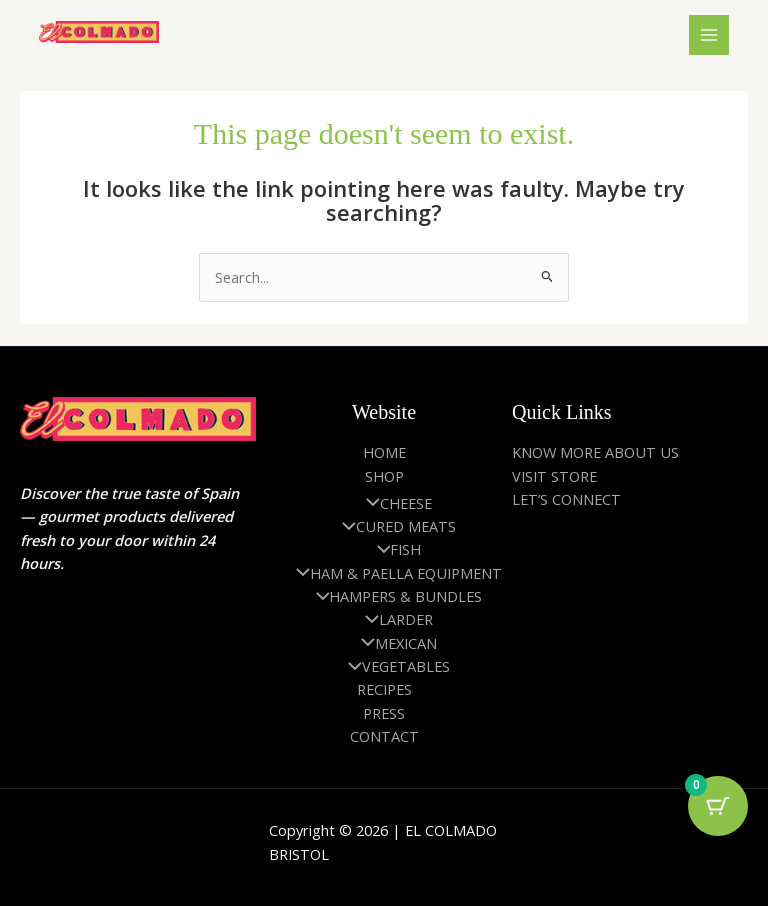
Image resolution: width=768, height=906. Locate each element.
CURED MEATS (394, 526)
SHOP (384, 476)
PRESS (384, 713)
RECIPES (384, 689)
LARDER (394, 619)
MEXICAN (394, 643)
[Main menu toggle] (709, 35)
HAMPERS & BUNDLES (394, 596)
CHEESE (394, 503)
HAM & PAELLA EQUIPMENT (394, 573)
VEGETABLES (394, 666)
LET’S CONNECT (566, 499)
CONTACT (384, 736)
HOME (384, 452)
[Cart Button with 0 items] (718, 806)
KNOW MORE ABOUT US (595, 452)
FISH (394, 549)
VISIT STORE (554, 476)
